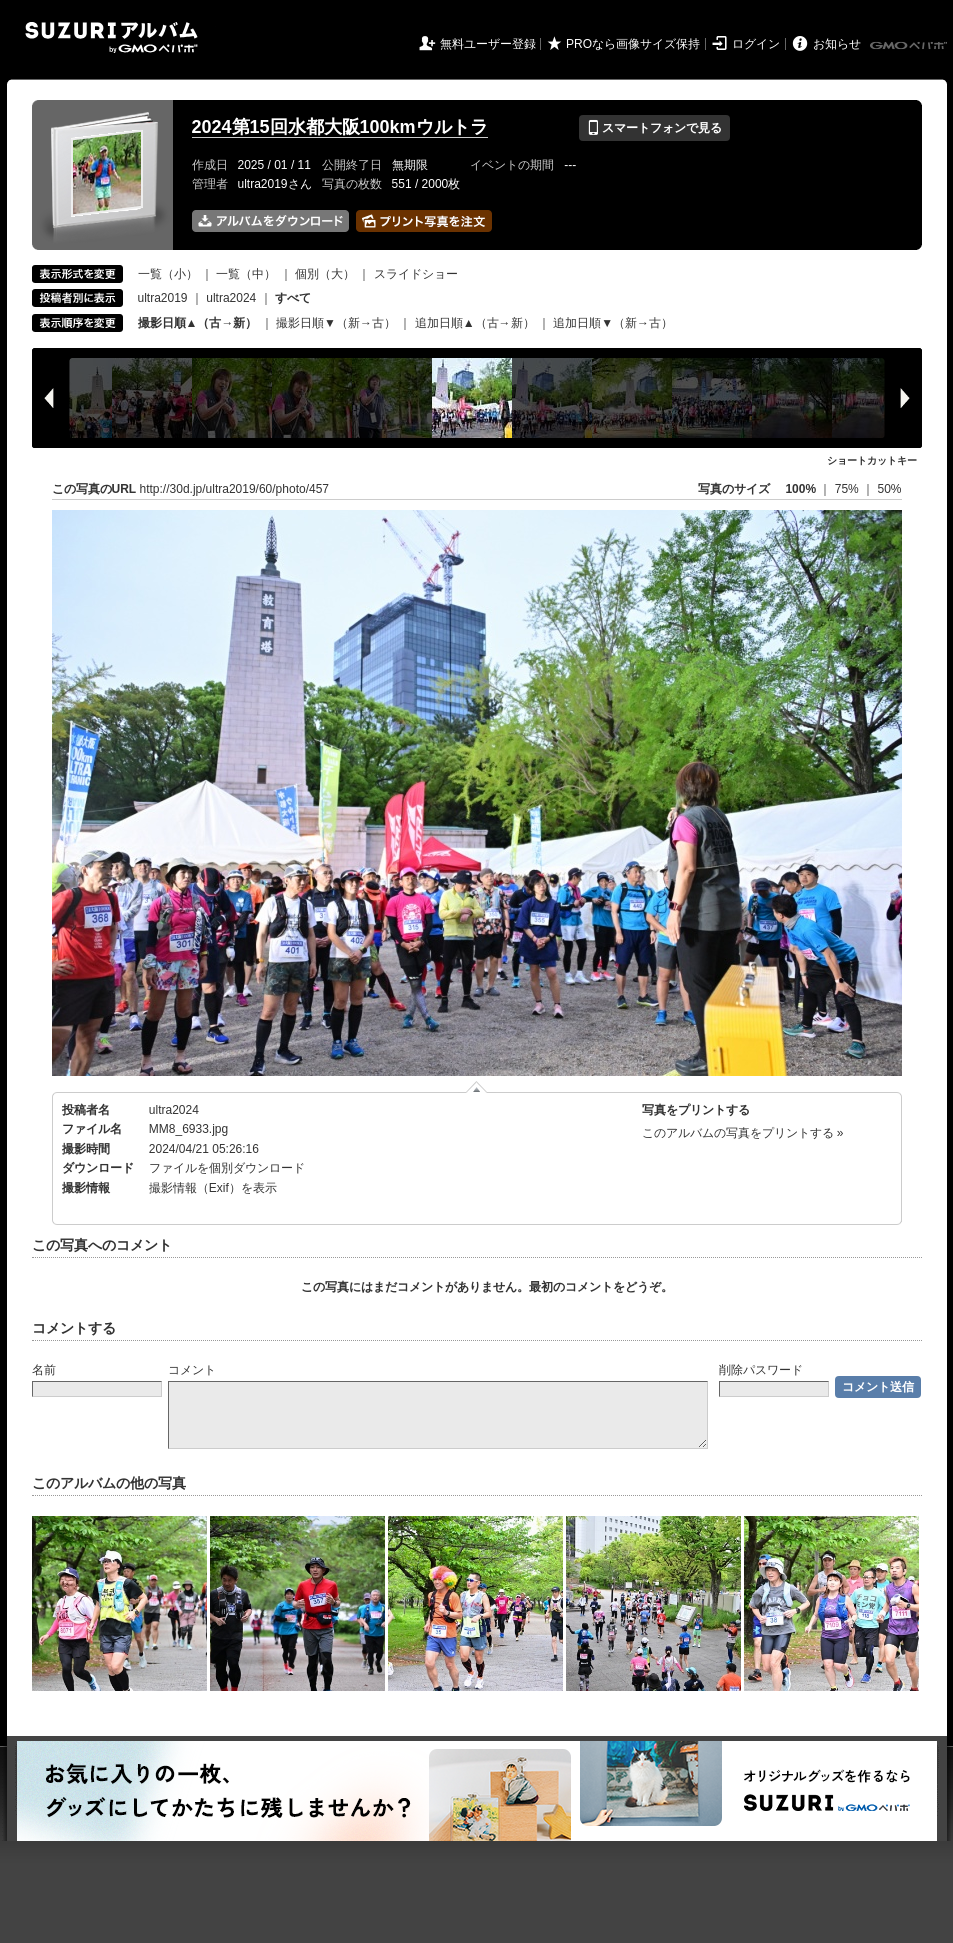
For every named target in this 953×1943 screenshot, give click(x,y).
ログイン (756, 44)
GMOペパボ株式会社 (910, 46)
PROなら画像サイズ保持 (633, 44)
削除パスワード (761, 1370)
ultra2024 (231, 298)
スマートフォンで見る (654, 128)
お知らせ (837, 44)
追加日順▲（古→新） (475, 323)
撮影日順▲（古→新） (198, 323)
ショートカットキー (872, 460)
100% (800, 489)
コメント (192, 1370)
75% (848, 489)
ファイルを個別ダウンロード (227, 1168)
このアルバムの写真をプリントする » (743, 1133)
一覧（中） (246, 274)
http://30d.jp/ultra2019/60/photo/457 (235, 489)
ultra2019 (163, 298)
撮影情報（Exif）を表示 (213, 1188)
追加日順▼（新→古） (613, 323)
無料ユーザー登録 (488, 44)
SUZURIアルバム (111, 37)
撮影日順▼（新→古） (336, 323)
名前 (44, 1370)
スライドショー (416, 274)
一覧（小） (168, 274)
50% (889, 489)
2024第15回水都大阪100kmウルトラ (340, 127)
